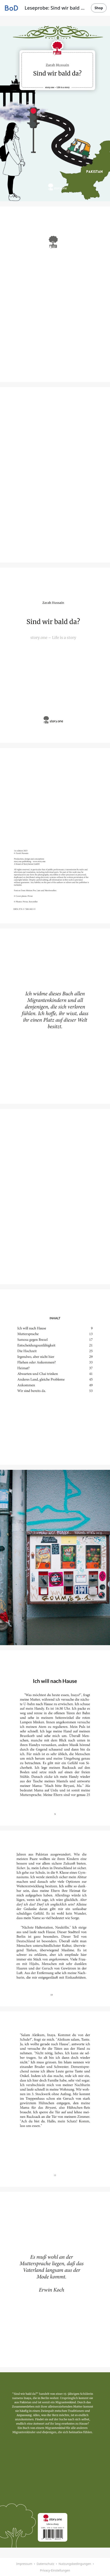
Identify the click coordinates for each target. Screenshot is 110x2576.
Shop (99, 8)
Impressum (24, 2564)
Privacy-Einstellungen (55, 2570)
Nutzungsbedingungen (75, 2564)
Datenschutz (45, 2564)
